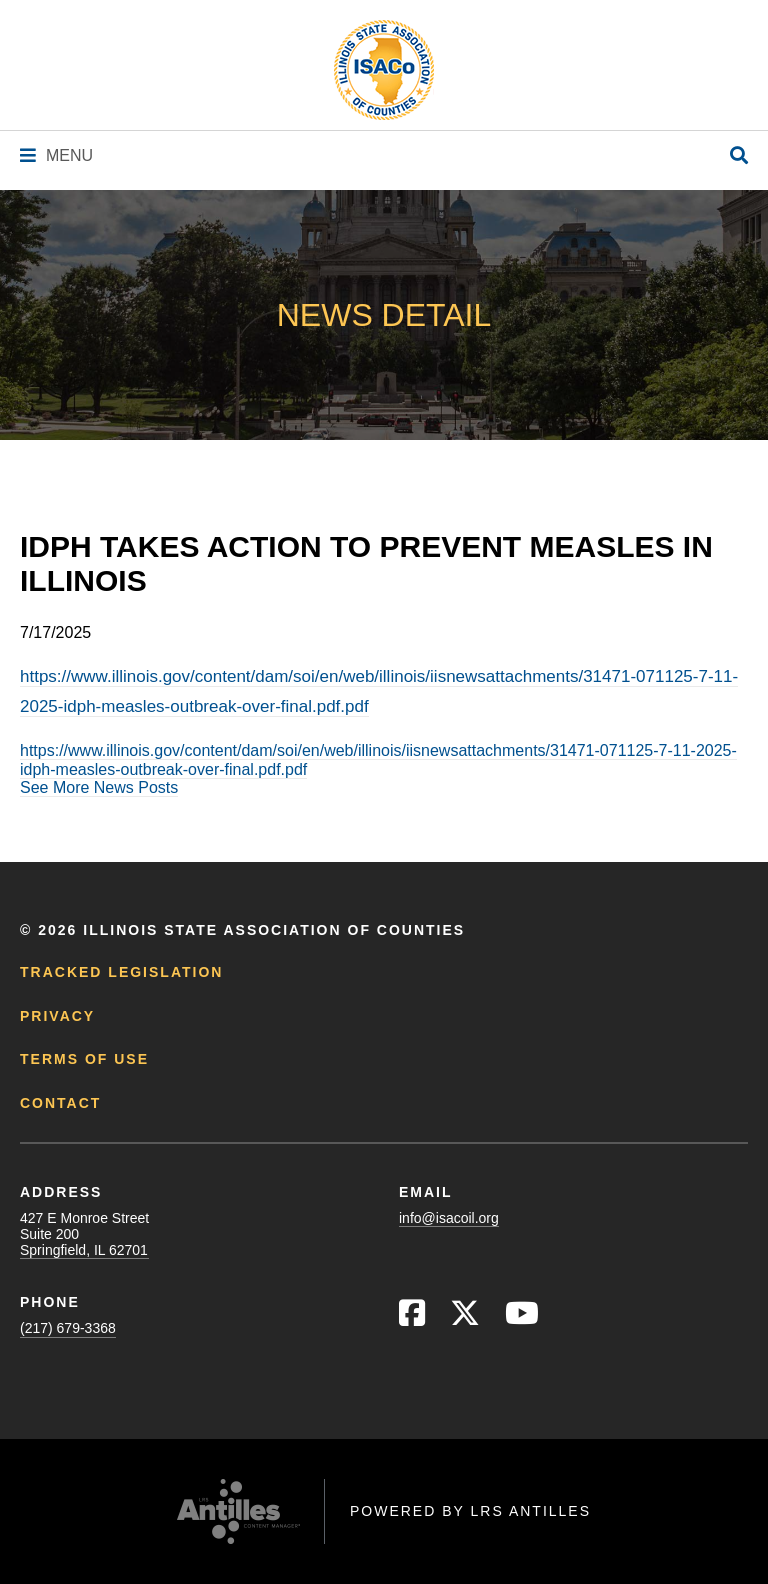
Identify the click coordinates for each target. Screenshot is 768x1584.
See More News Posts (99, 787)
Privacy (57, 1016)
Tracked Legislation (121, 972)
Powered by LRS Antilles (470, 1511)
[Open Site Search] (739, 156)
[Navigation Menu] (56, 155)
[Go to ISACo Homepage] (384, 70)
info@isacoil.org (449, 1218)
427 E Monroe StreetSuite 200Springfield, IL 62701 (84, 1234)
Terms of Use (84, 1059)
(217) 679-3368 (68, 1328)
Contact (60, 1103)
